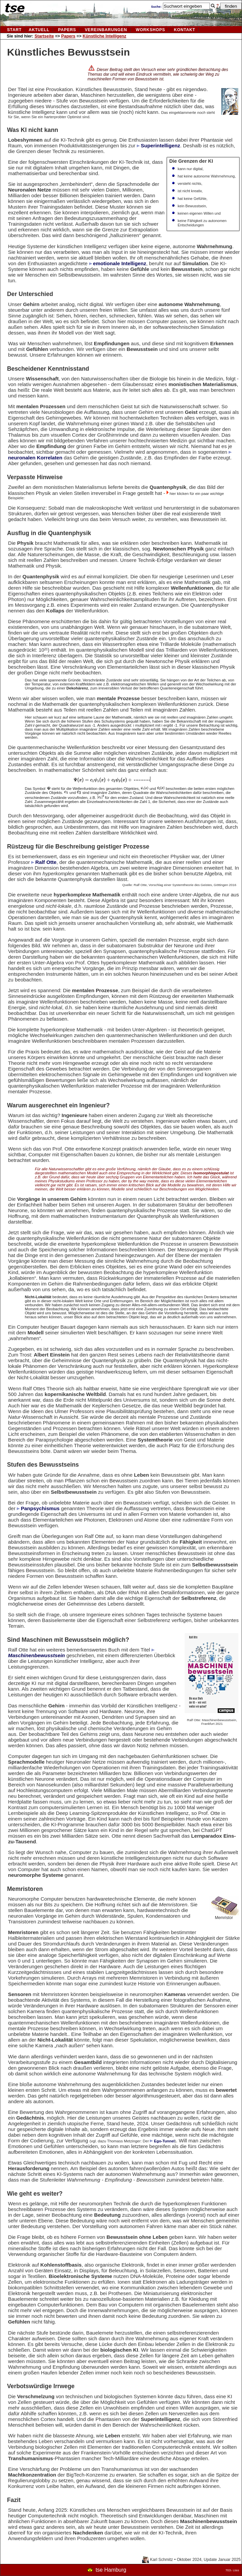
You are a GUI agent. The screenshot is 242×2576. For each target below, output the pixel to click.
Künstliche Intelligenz (104, 36)
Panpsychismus (40, 1508)
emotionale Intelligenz (119, 263)
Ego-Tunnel (164, 2141)
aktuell (38, 29)
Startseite (44, 36)
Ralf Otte (45, 862)
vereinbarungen (106, 29)
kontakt (184, 29)
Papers (67, 29)
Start (14, 29)
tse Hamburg (111, 2570)
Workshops (150, 29)
